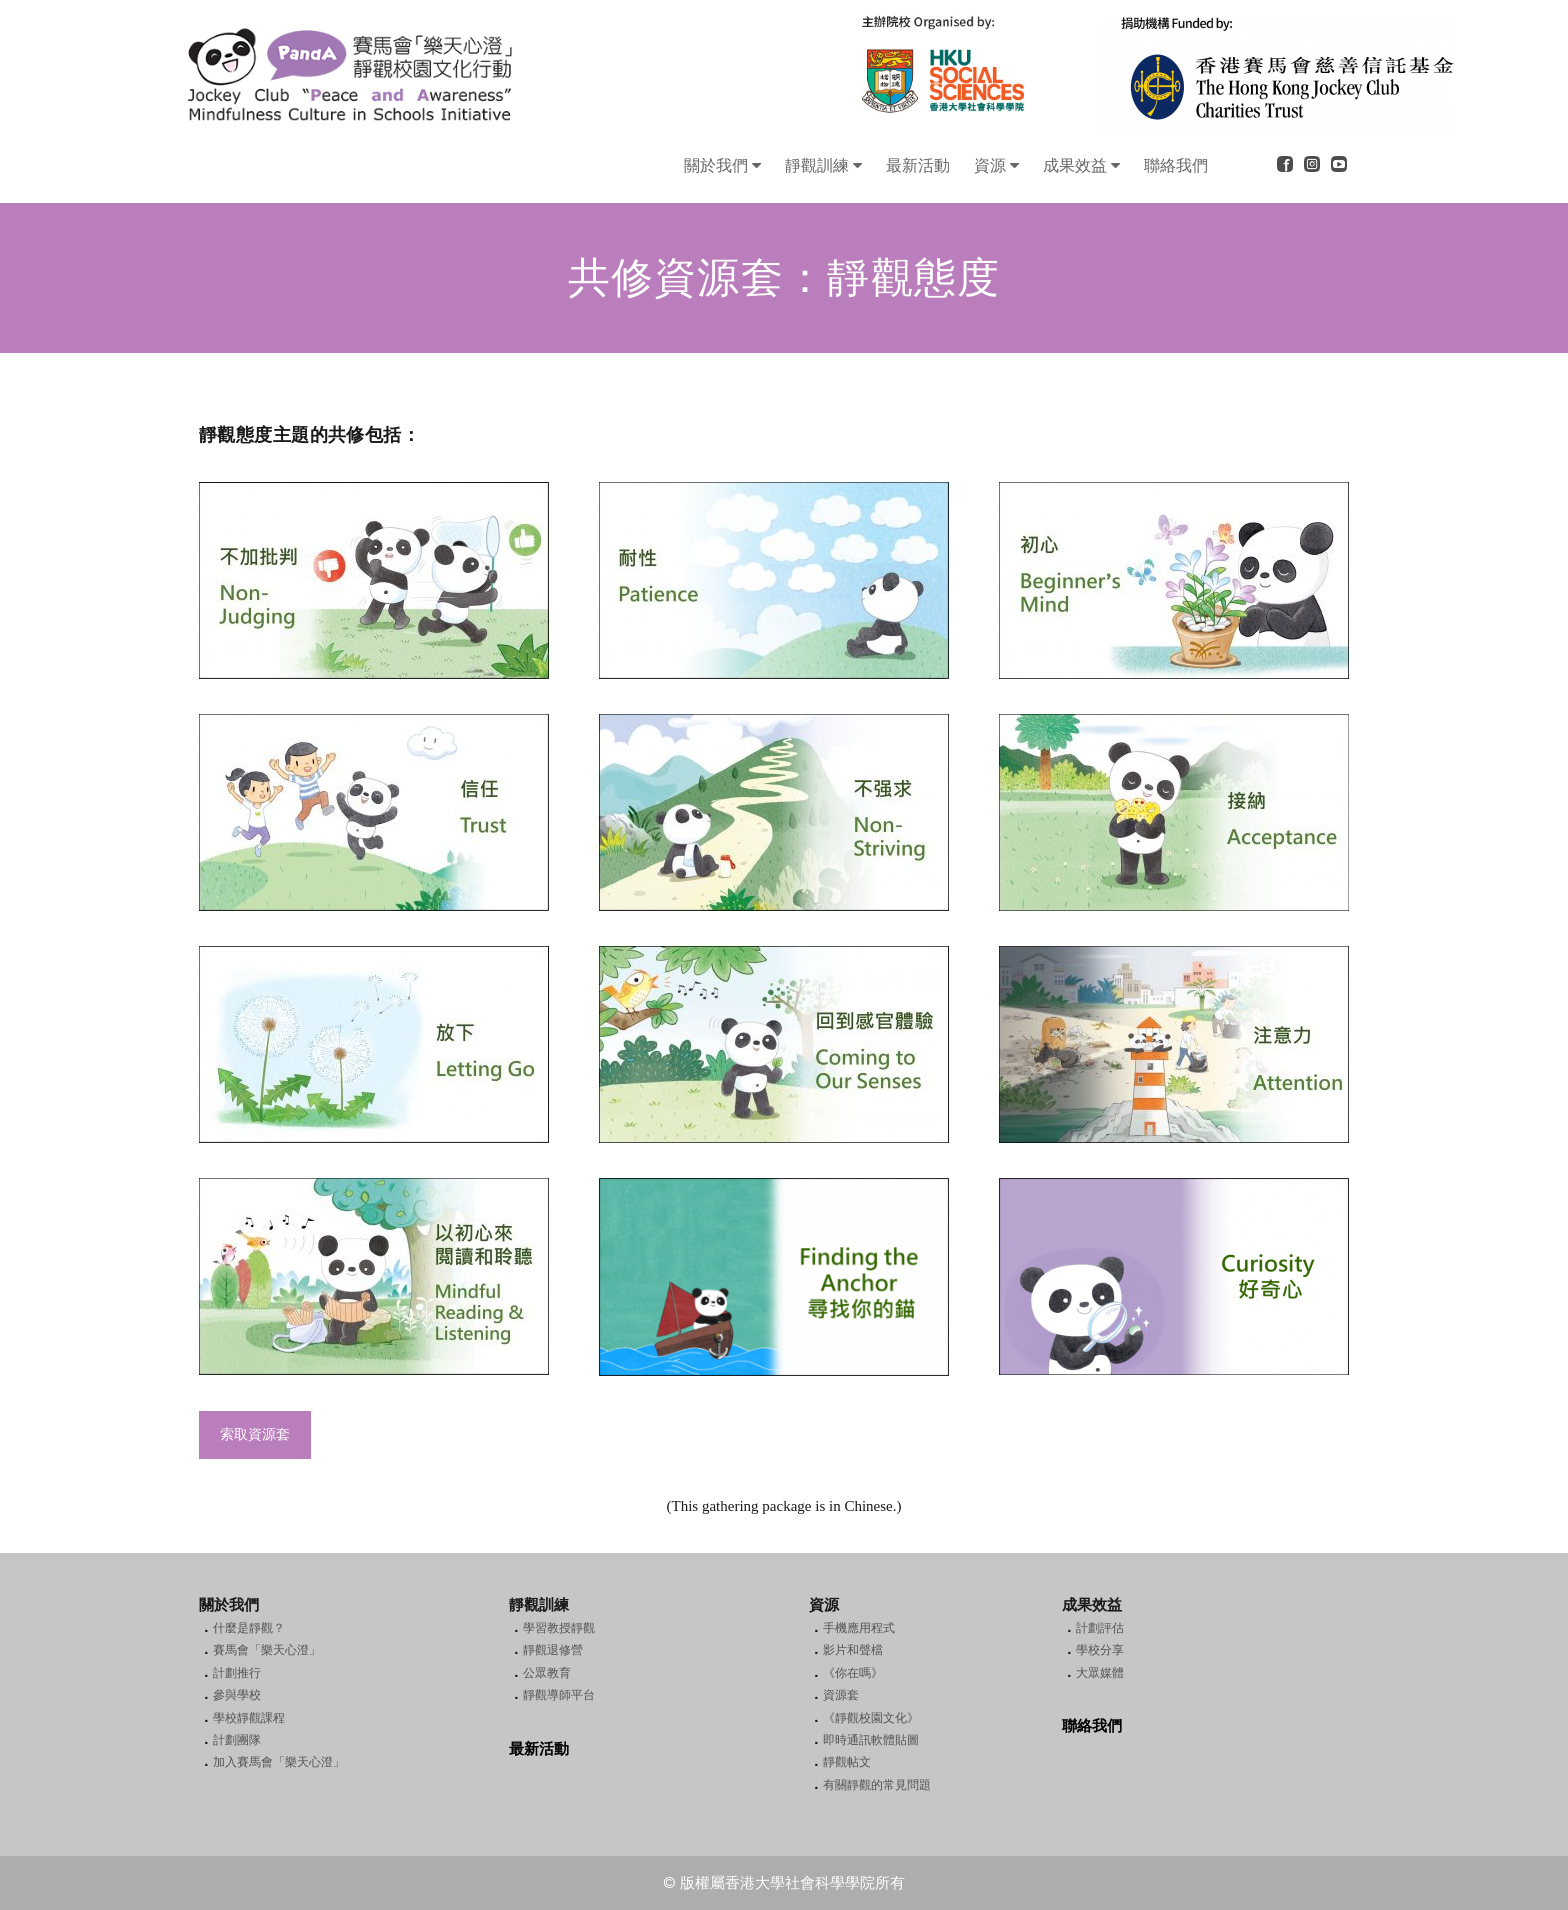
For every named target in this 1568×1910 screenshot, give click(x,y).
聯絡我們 (1092, 1726)
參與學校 (237, 1695)
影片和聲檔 (853, 1650)
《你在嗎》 (853, 1673)
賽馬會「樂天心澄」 (267, 1650)
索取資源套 (255, 1434)
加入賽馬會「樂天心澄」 (279, 1762)
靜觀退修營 (553, 1650)
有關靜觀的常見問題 (877, 1785)
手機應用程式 (859, 1628)
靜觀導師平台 (559, 1695)
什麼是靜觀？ (249, 1628)
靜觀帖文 (847, 1762)
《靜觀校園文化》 (871, 1718)
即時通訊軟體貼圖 (871, 1740)
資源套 (841, 1695)
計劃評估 (1100, 1628)
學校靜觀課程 (249, 1718)
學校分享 (1100, 1650)
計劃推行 (237, 1673)
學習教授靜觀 (559, 1628)
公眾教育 (547, 1673)
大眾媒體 (1100, 1673)
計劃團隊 (237, 1740)
